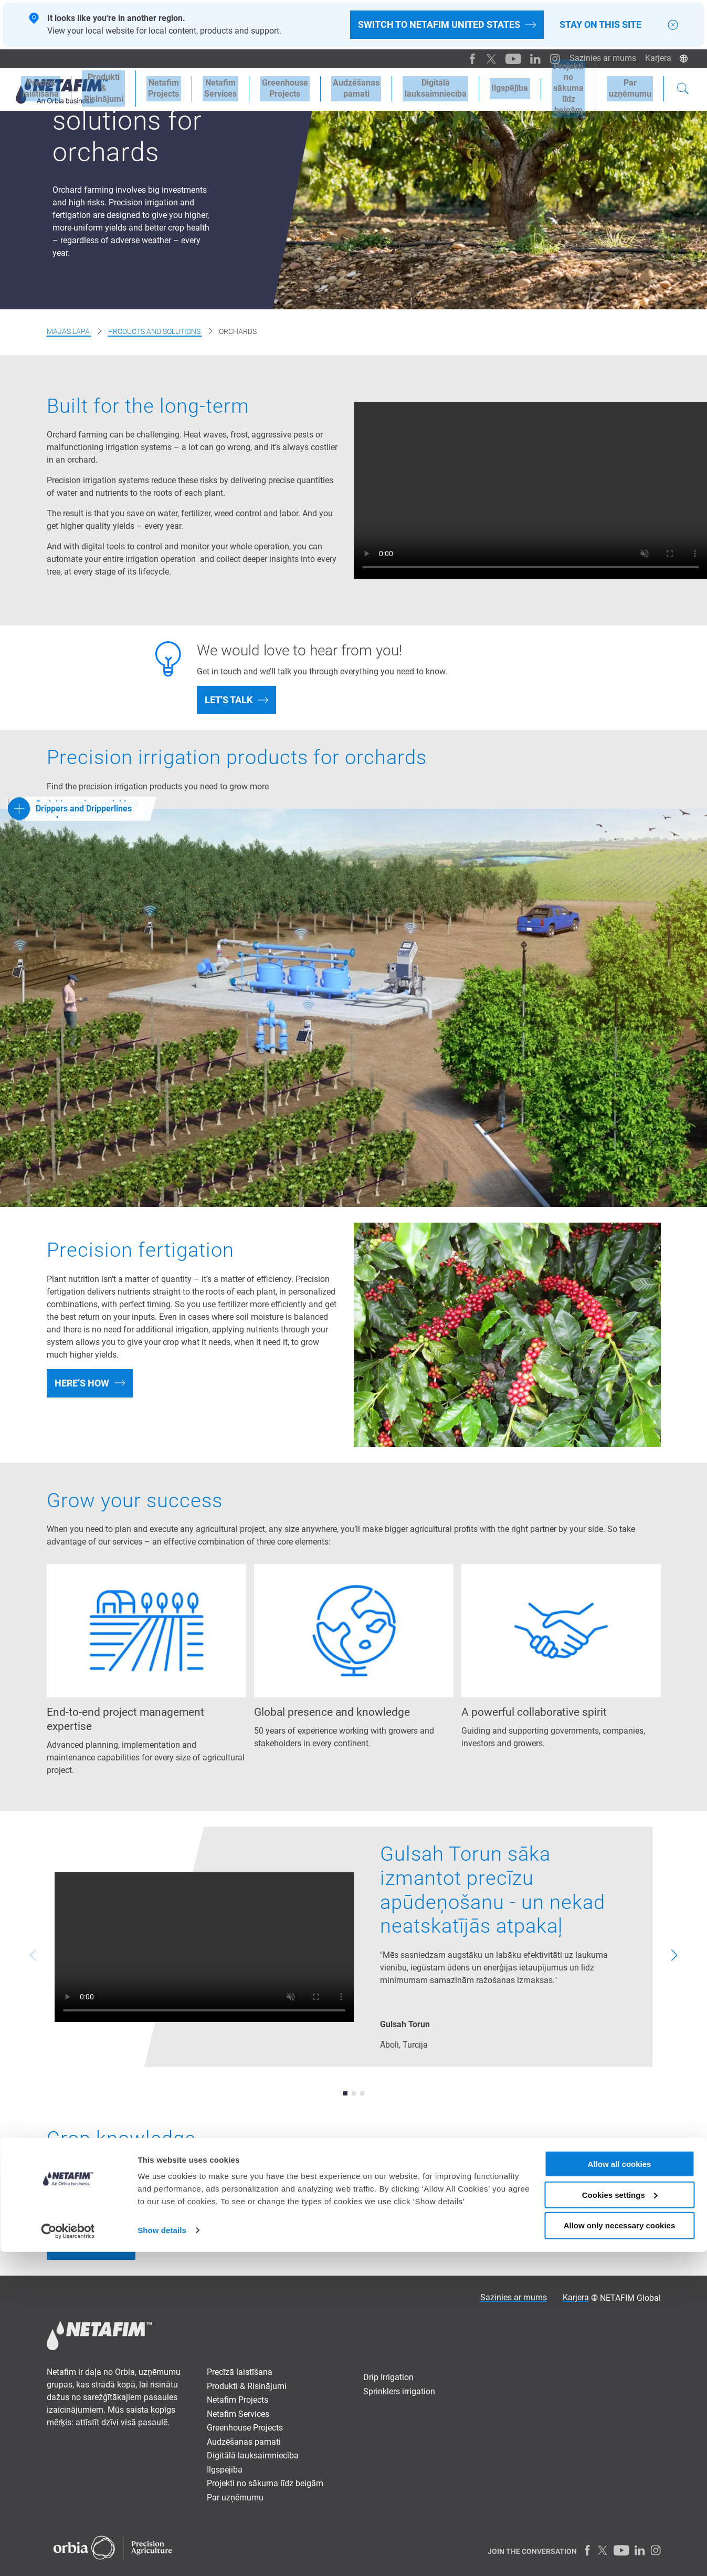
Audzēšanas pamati (244, 2442)
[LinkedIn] (529, 58)
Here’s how (82, 1383)
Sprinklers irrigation (399, 2391)
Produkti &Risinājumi (98, 87)
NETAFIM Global (630, 2298)
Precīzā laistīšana (239, 2372)
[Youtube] (508, 58)
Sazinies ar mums (600, 58)
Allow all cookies (619, 2488)
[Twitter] (487, 58)
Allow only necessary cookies (620, 2550)
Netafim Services (208, 87)
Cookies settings (620, 2519)
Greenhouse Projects (269, 87)
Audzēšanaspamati (337, 87)
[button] (345, 2093)
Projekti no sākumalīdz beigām (556, 87)
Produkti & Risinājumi (247, 2386)
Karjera (657, 58)
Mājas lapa (69, 331)
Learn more (83, 2245)
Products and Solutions (155, 331)
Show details (162, 2554)
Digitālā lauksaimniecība (253, 2455)
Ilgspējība (484, 87)
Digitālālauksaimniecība (413, 87)
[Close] (673, 25)
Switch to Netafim (439, 24)
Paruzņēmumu (631, 87)
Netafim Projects (155, 87)
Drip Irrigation (388, 2377)
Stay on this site (600, 24)
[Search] (682, 88)
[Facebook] (468, 58)
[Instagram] (547, 58)
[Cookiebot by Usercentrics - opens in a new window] (68, 2555)
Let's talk (228, 699)
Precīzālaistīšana (39, 87)
